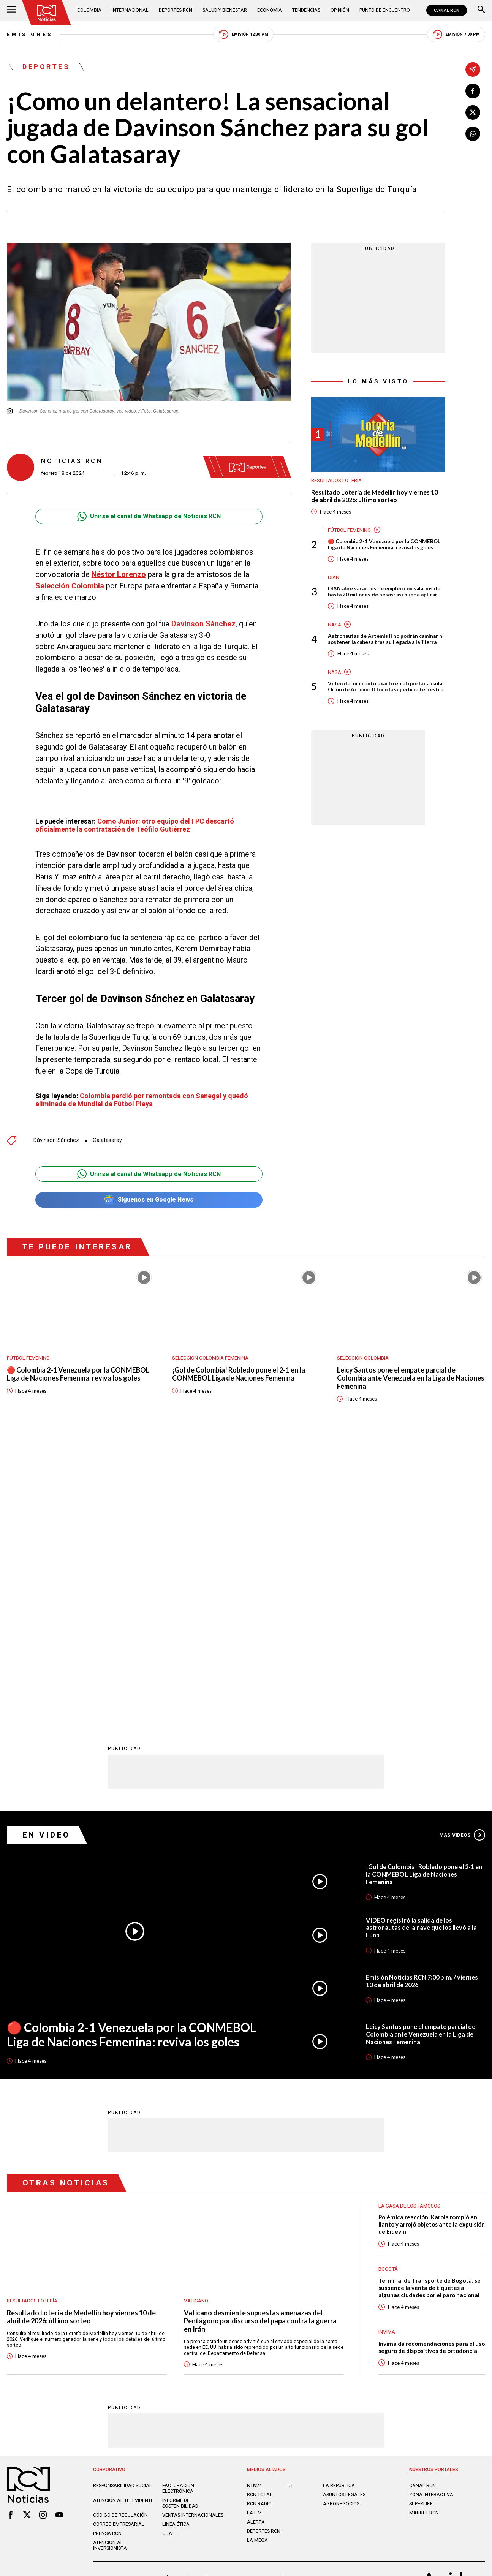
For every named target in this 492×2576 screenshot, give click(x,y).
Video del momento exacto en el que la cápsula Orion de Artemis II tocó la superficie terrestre (386, 687)
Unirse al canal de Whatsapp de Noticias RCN (149, 516)
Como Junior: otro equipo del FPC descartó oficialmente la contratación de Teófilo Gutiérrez (134, 825)
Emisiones (30, 34)
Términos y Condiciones (355, 2301)
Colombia (89, 10)
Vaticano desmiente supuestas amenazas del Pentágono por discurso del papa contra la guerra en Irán (260, 2045)
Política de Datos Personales (229, 2301)
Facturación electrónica (178, 2212)
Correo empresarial (118, 2248)
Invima (386, 2056)
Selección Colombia (69, 586)
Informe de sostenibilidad (180, 2227)
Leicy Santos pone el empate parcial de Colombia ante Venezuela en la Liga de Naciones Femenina (396, 1378)
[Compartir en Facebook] (472, 91)
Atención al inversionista (110, 2269)
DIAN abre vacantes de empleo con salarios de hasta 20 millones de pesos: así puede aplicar (384, 591)
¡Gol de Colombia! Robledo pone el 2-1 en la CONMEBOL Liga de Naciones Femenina (239, 1374)
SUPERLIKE (421, 2228)
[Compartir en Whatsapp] (472, 134)
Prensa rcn (107, 2257)
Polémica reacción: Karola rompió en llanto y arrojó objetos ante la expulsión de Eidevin (431, 1948)
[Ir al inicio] (46, 12)
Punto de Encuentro (384, 10)
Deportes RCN (175, 10)
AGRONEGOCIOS (341, 2228)
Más (462, 1558)
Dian (333, 577)
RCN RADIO (259, 2228)
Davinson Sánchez (203, 624)
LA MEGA (257, 2264)
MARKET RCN (424, 2237)
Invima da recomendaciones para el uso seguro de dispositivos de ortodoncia (431, 2071)
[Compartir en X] (472, 112)
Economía (269, 10)
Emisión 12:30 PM (243, 34)
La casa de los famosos (409, 1929)
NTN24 (254, 2209)
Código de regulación (120, 2239)
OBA (167, 2257)
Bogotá (388, 1993)
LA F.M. (255, 2237)
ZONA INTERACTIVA (431, 2219)
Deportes (46, 67)
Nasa (334, 624)
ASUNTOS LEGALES (344, 2219)
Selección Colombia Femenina (210, 1358)
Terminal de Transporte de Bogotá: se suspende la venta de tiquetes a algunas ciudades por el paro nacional (429, 2011)
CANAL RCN (446, 10)
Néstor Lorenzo (119, 574)
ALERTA (256, 2246)
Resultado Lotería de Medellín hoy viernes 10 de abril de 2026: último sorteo (374, 496)
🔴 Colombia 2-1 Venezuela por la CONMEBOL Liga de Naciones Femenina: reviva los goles (384, 544)
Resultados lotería (336, 481)
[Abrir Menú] (11, 10)
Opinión (340, 10)
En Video (46, 1558)
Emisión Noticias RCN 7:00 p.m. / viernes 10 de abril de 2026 (422, 1704)
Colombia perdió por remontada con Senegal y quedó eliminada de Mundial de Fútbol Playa (141, 1100)
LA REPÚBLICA (339, 2209)
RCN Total (259, 2219)
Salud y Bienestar (224, 10)
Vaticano (196, 2025)
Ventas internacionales (192, 2239)
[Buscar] (481, 10)
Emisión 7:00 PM (455, 34)
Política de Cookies (295, 2301)
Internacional (130, 10)
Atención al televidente (123, 2224)
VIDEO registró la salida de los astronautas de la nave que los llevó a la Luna (421, 1651)
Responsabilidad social (122, 2209)
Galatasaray (107, 1141)
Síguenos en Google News (148, 1200)
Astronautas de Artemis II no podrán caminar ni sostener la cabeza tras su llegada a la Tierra (385, 639)
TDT (289, 2209)
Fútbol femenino (349, 530)
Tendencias (306, 10)
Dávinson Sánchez (56, 1141)
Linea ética (176, 2248)
